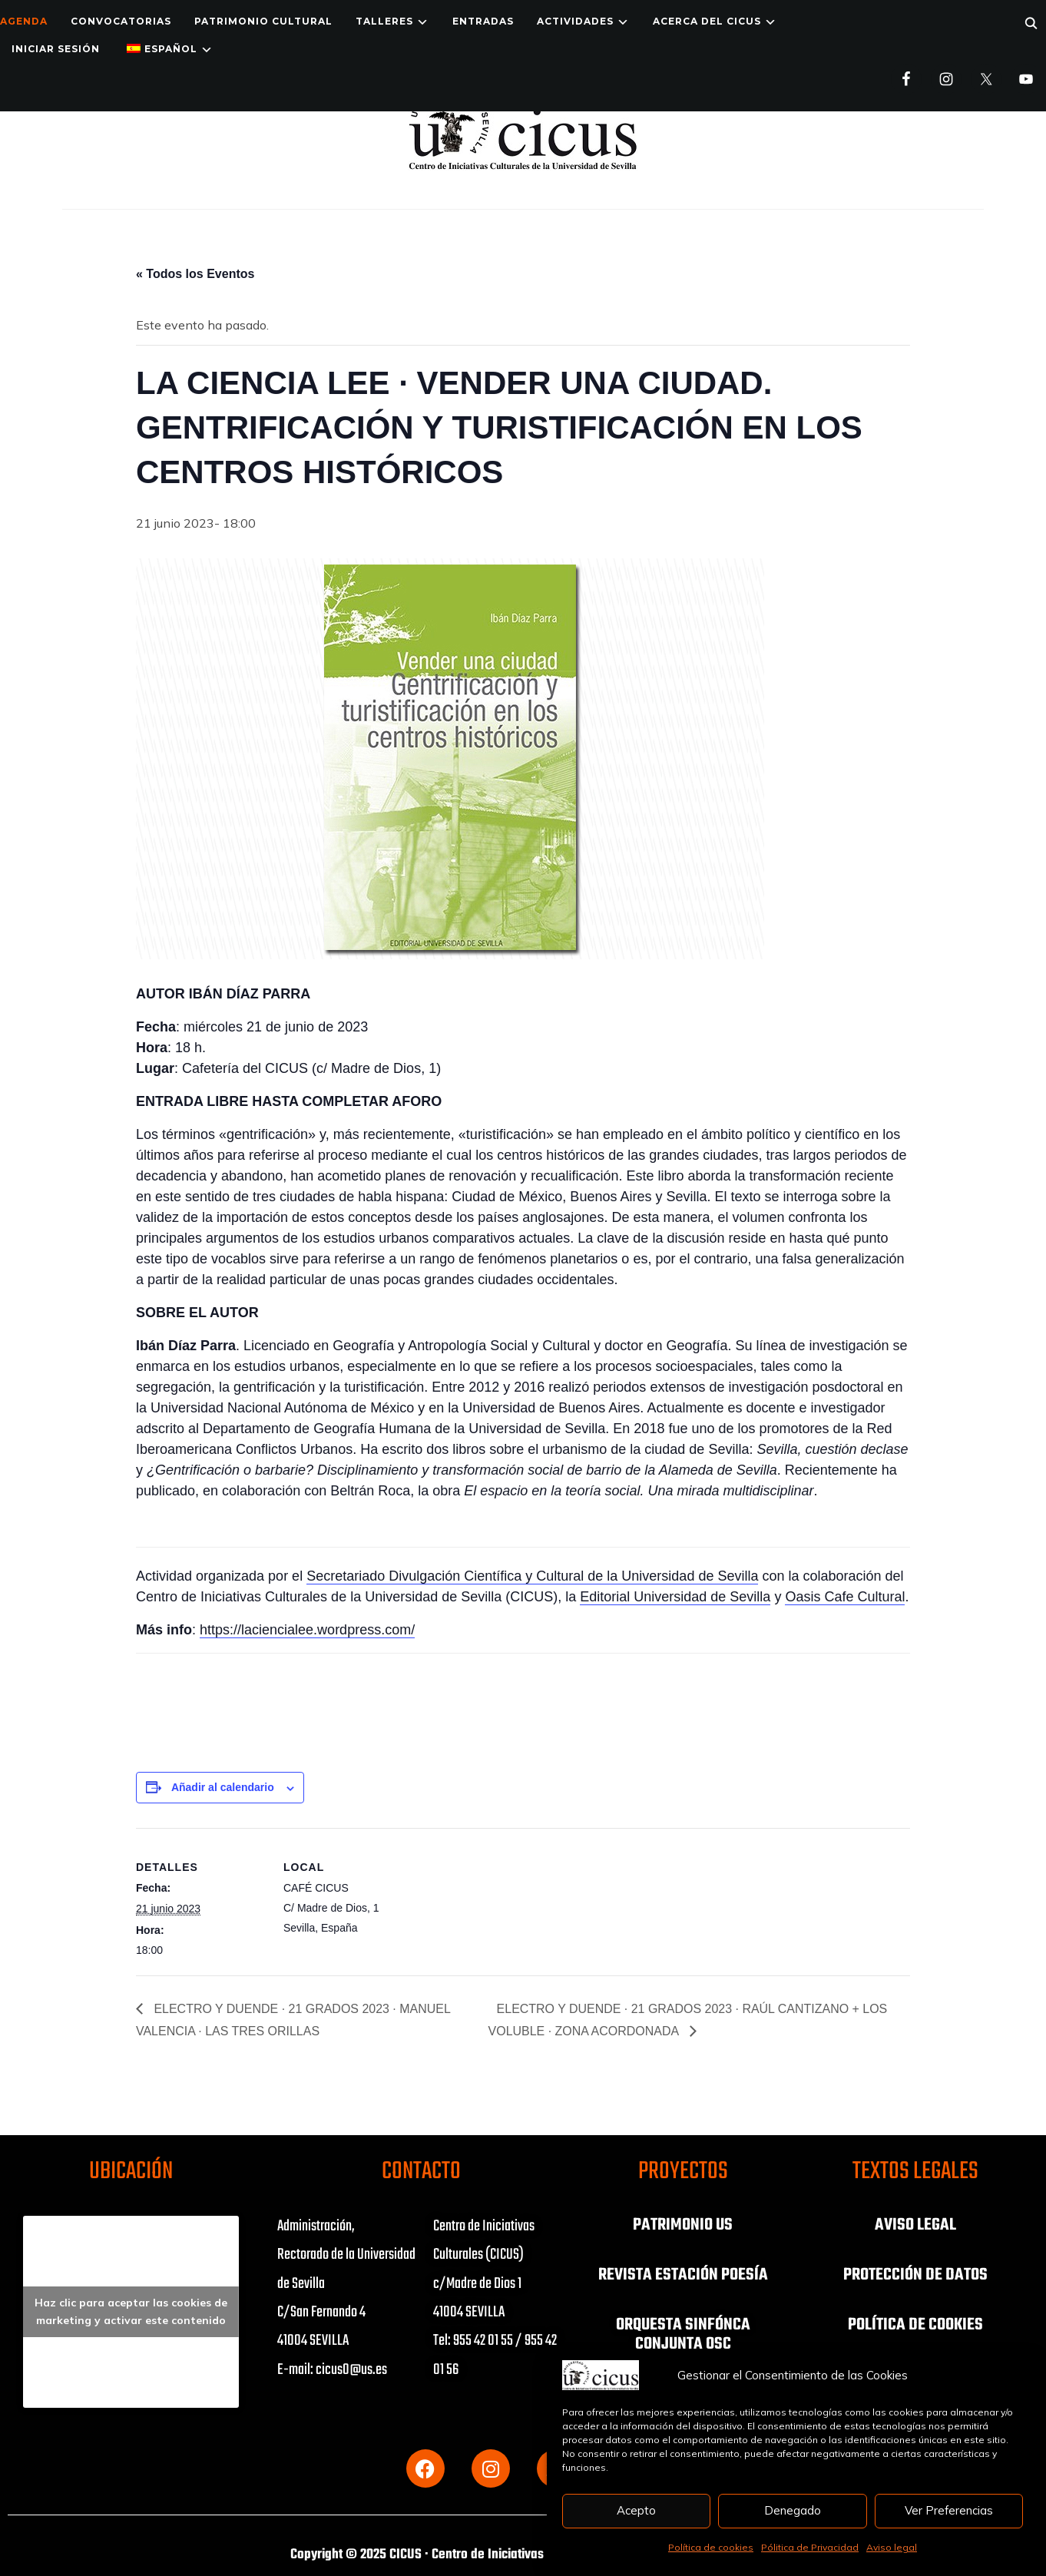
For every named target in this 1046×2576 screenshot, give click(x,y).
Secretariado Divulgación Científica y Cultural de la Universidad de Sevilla (532, 1576)
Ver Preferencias (949, 2510)
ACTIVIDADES (575, 21)
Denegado (792, 2510)
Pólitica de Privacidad (810, 2547)
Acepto (636, 2510)
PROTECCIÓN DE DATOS (915, 2274)
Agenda (24, 21)
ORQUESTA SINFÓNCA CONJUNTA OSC (683, 2332)
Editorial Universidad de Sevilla (675, 1596)
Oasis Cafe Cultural (845, 1596)
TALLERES (384, 21)
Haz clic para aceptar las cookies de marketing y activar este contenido (131, 2311)
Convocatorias (121, 21)
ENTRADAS (483, 21)
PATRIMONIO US (683, 2225)
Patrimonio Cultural (263, 21)
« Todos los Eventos (195, 273)
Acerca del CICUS (707, 21)
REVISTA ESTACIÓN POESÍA (683, 2274)
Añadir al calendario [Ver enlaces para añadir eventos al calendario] (222, 1787)
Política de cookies (710, 2547)
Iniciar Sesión (56, 49)
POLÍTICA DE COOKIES (915, 2323)
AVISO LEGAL (915, 2225)
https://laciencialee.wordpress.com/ (307, 1629)
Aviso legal (891, 2547)
